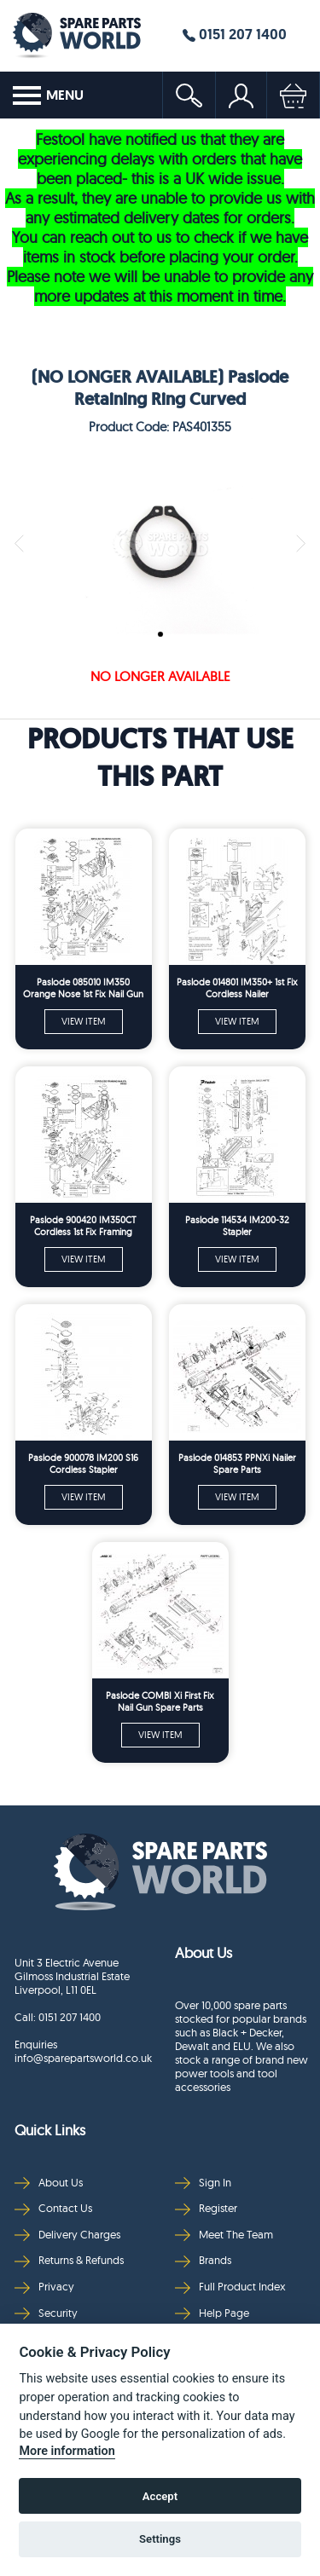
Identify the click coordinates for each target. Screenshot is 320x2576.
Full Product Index (230, 2286)
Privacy (44, 2286)
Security (46, 2313)
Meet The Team (224, 2234)
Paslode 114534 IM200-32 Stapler (237, 1226)
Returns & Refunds (69, 2260)
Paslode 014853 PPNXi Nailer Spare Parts (237, 1464)
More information (66, 2451)
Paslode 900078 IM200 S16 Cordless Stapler (83, 1464)
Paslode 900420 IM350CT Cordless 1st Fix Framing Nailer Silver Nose (83, 1226)
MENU (48, 95)
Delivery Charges (67, 2234)
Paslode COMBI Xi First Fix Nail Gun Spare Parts (160, 1701)
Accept (160, 2496)
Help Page (212, 2313)
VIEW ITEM (83, 1021)
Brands (203, 2260)
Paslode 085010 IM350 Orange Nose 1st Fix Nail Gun (83, 988)
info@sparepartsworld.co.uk (82, 2058)
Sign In (203, 2182)
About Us (49, 2182)
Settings (160, 2539)
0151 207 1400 (235, 33)
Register (206, 2208)
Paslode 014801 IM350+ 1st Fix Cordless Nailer (237, 988)
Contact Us (53, 2208)
